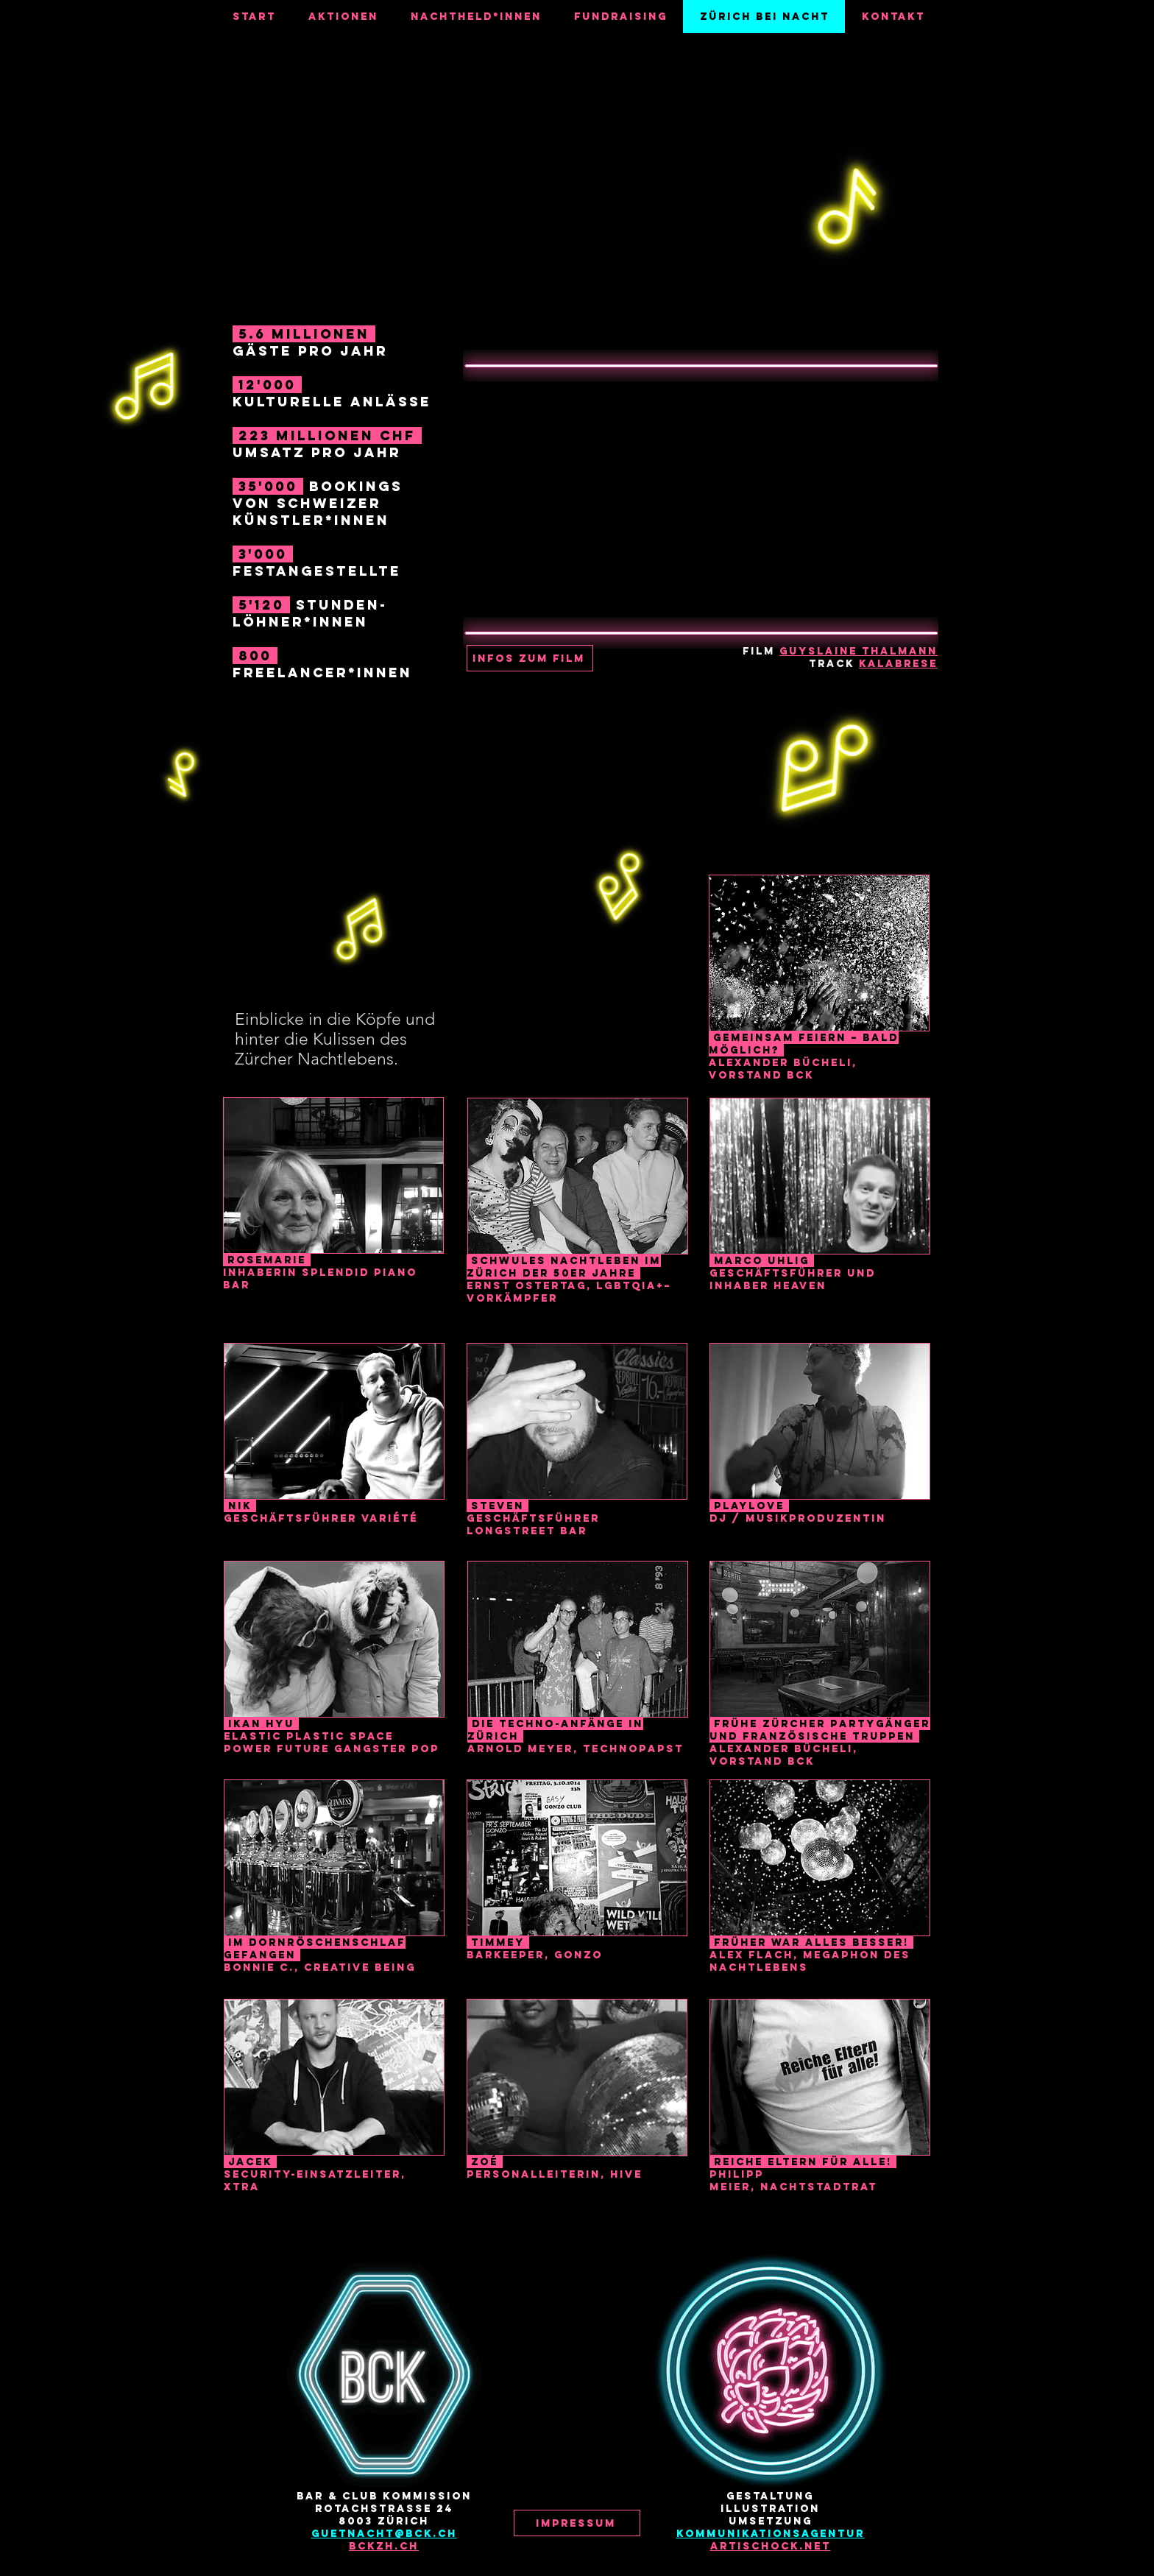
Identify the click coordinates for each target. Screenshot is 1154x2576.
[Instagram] (577, 2454)
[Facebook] (541, 2454)
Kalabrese (898, 663)
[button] (530, 658)
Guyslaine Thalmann (858, 651)
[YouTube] (613, 2454)
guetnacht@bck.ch (384, 2533)
